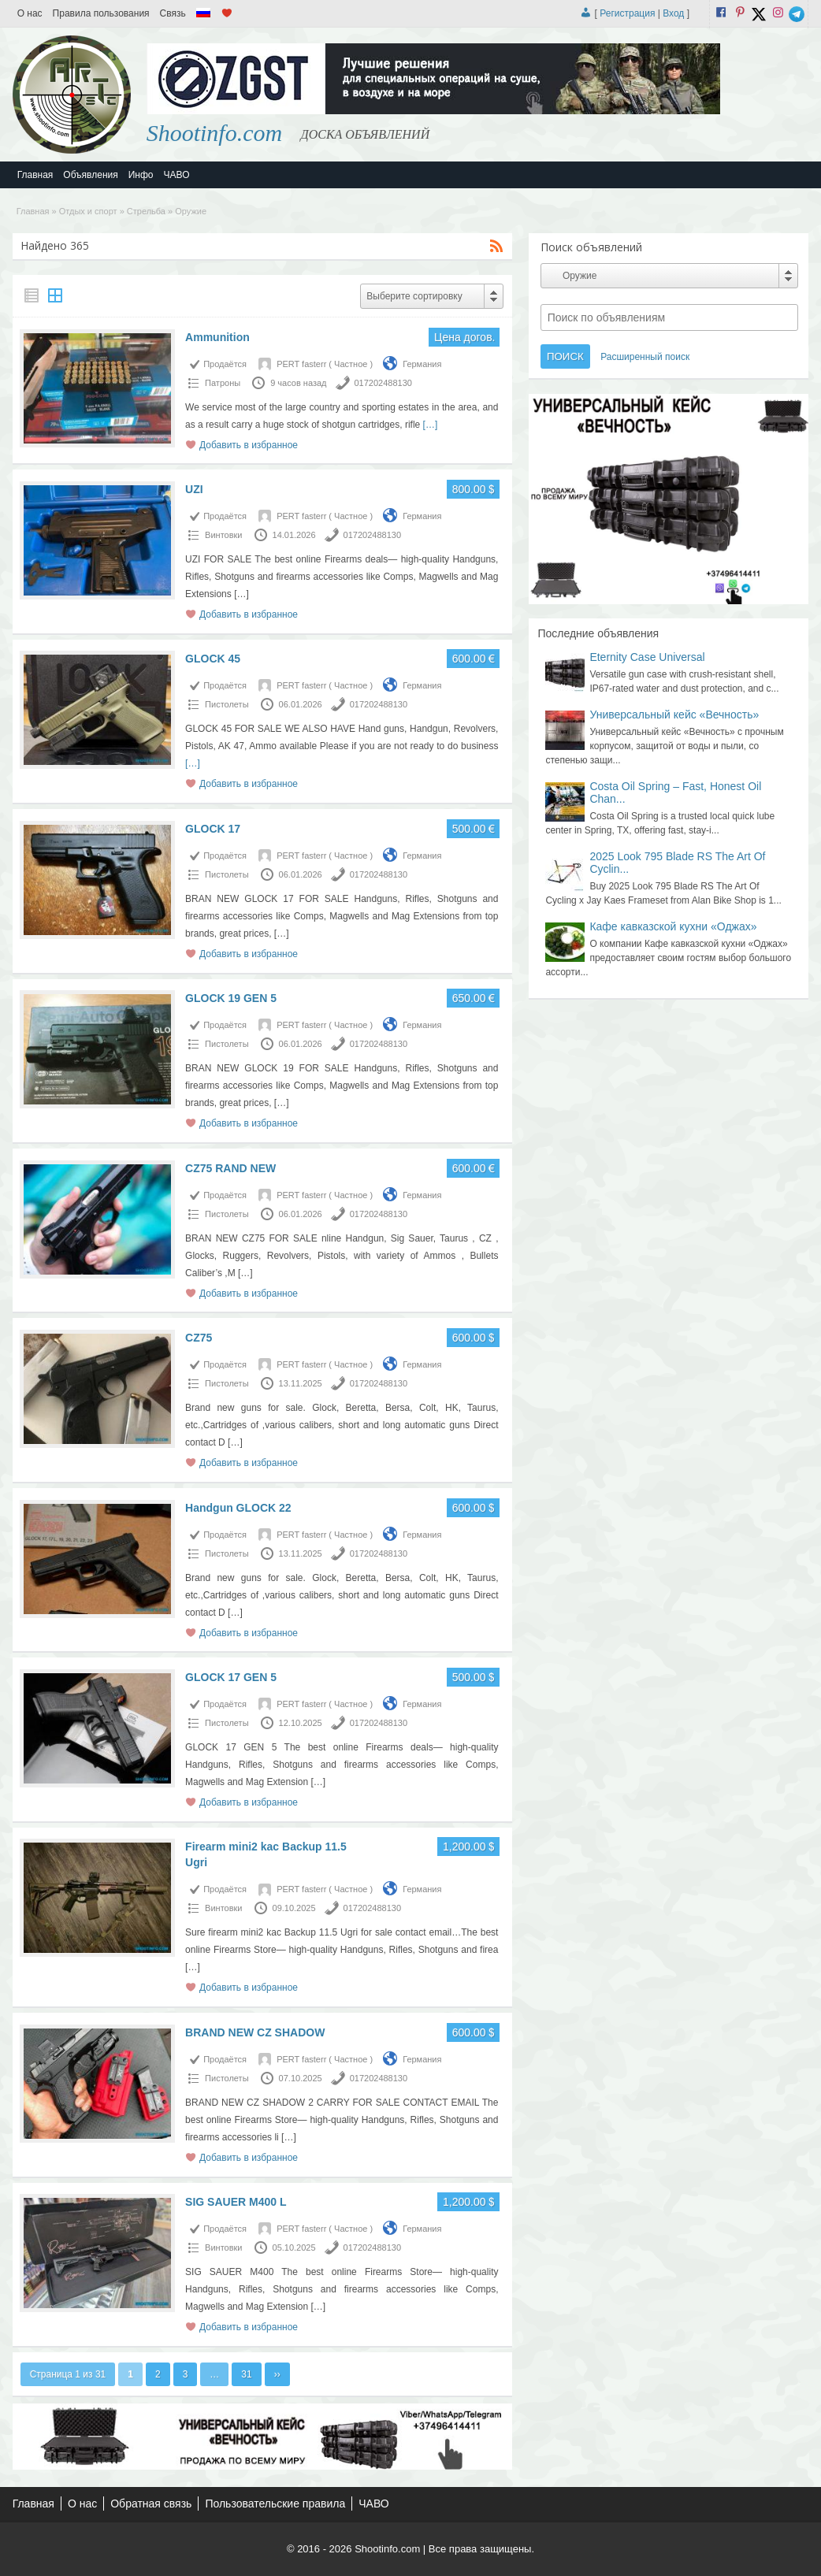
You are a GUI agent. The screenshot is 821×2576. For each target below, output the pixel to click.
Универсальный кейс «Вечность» (674, 714)
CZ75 (198, 1337)
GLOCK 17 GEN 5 (231, 1677)
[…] (430, 424)
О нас (30, 13)
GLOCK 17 (212, 828)
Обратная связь (150, 2503)
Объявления (90, 174)
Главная (35, 174)
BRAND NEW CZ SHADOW (255, 2032)
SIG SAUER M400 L (235, 2202)
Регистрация (627, 13)
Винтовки (223, 535)
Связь (173, 13)
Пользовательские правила (275, 2503)
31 (246, 2374)
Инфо (141, 174)
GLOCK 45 (212, 658)
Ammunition (217, 337)
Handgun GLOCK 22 (238, 1507)
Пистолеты (226, 704)
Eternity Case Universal (646, 657)
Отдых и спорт (88, 211)
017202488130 (383, 383)
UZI (194, 489)
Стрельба (146, 211)
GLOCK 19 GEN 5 (231, 998)
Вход (673, 13)
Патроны (222, 383)
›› (277, 2374)
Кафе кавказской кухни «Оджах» (672, 926)
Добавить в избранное (248, 445)
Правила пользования (101, 13)
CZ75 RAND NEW (230, 1168)
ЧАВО (177, 174)
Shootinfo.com (215, 133)
